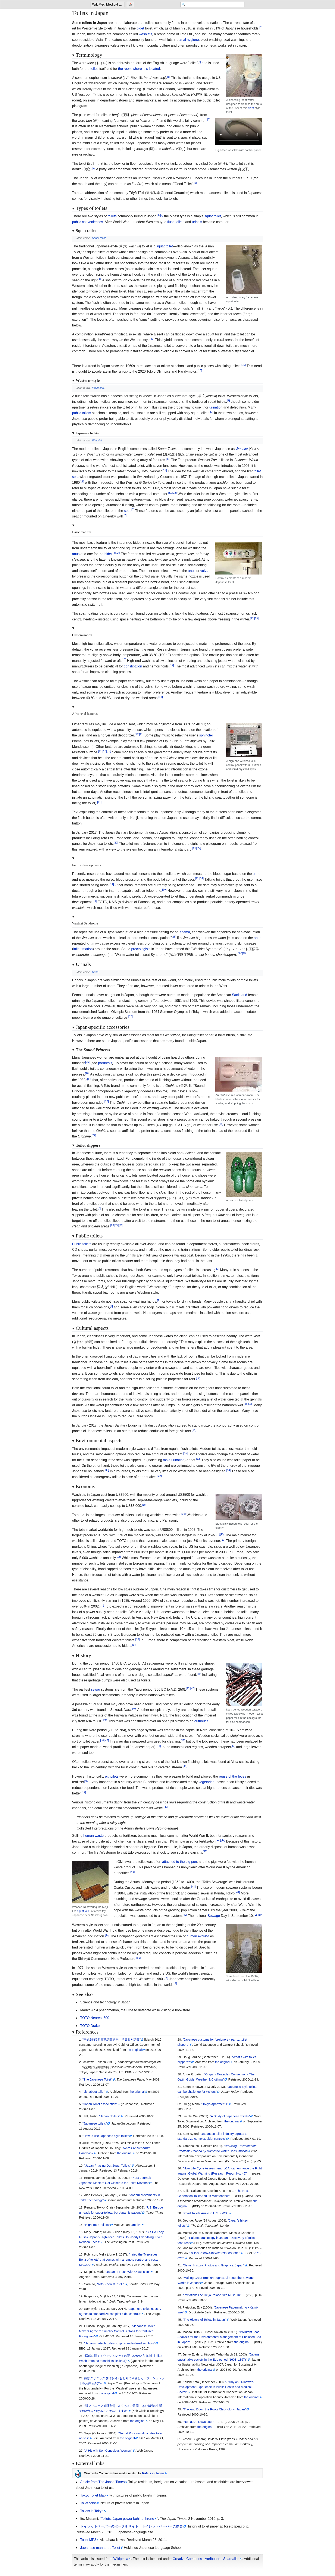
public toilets (81, 413)
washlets (145, 34)
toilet (94, 69)
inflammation (83, 949)
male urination (174, 1460)
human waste (93, 1835)
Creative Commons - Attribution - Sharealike (206, 2559)
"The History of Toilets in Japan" (204, 2319)
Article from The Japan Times (102, 2482)
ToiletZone (88, 2503)
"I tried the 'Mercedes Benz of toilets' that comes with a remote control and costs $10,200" (118, 2259)
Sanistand (239, 995)
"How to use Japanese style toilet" (105, 2136)
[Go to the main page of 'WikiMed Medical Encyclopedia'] (108, 4)
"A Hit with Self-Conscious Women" (108, 2450)
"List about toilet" (93, 2091)
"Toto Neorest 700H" (110, 2284)
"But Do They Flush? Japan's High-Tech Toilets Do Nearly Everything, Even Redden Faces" (121, 2237)
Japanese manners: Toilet (100, 2548)
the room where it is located (139, 69)
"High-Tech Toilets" (97, 2224)
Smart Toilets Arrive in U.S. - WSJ (205, 2213)
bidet (140, 28)
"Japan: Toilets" (109, 2116)
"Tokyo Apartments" (214, 2104)
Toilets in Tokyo (91, 2511)
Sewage (214, 1916)
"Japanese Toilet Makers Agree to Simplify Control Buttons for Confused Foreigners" (117, 2331)
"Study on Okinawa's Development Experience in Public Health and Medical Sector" (216, 2387)
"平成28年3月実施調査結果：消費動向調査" (111, 2039)
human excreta (198, 1936)
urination (215, 407)
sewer (95, 1689)
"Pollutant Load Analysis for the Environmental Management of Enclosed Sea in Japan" (219, 2337)
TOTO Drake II (91, 2026)
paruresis (105, 1063)
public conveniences (87, 222)
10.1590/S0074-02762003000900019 (214, 2253)
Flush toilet (98, 387)
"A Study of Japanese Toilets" (230, 2116)
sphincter (206, 735)
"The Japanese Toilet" (97, 2079)
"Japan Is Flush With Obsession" (127, 2271)
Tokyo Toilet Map (93, 2495)
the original (134, 2049)
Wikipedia (120, 2559)
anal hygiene (189, 39)
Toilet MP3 (88, 2540)
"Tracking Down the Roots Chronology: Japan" (214, 2409)
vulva (204, 571)
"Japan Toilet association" (99, 2104)
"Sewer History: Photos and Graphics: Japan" (213, 2265)
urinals (197, 222)
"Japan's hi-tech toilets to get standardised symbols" (119, 2343)
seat (127, 511)
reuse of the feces (232, 1776)
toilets (112, 216)
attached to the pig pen (179, 1861)
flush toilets (175, 222)
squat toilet (212, 216)
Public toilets (81, 1244)
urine (256, 874)
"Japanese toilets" (94, 2123)
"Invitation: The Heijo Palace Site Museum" (212, 2295)
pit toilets (111, 1776)
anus (76, 554)
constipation (133, 666)
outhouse (201, 1721)
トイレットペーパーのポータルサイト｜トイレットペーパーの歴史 (131, 2526)
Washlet (97, 440)
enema (184, 932)
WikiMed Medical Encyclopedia (108, 4)
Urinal (95, 972)
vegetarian (206, 1782)
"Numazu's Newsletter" (198, 2421)
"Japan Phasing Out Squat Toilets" (107, 2165)
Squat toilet (99, 238)
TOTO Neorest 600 (94, 2018)
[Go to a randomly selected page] (131, 4)
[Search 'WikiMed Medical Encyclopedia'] (210, 4)
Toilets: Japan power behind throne (127, 2518)
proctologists (140, 949)
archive (136, 2224)
